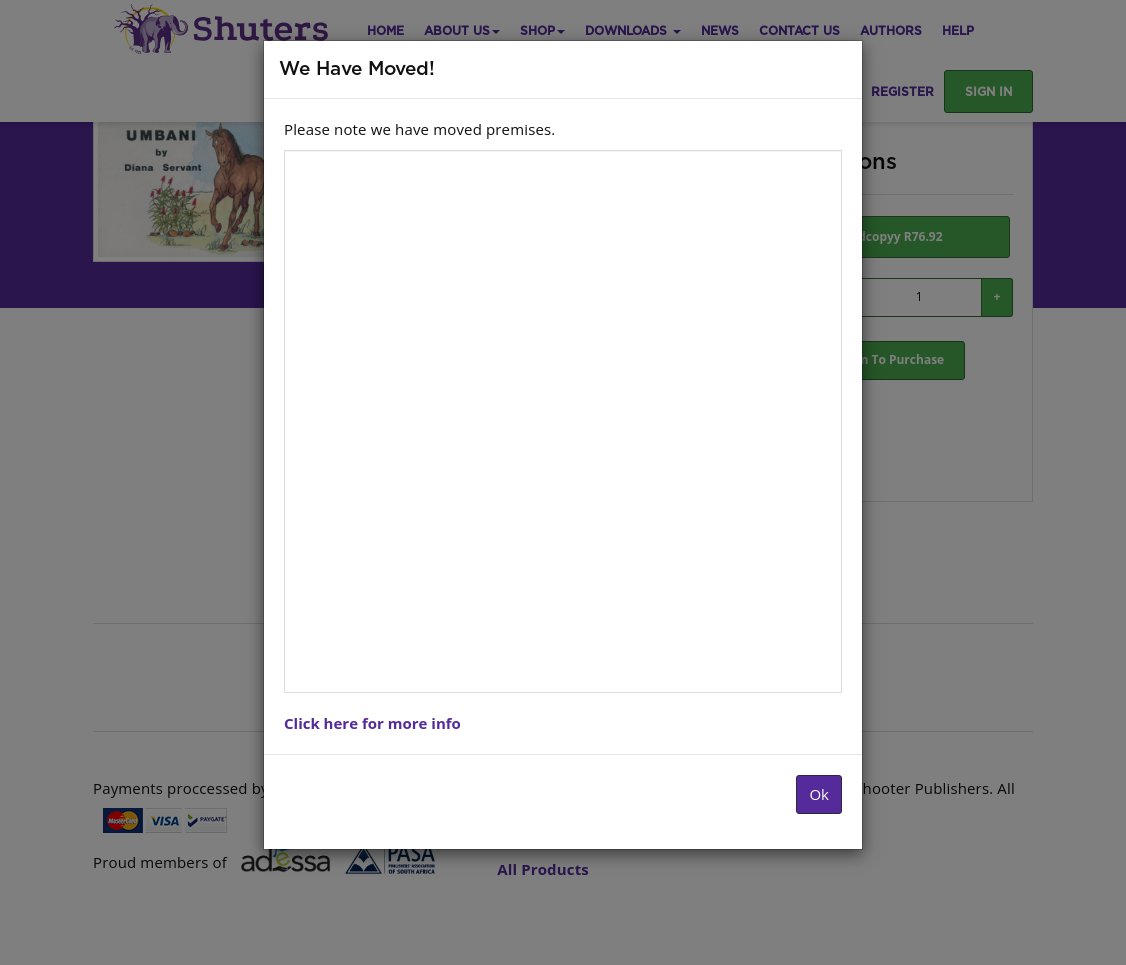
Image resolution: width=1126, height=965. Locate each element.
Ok (819, 794)
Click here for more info (372, 723)
